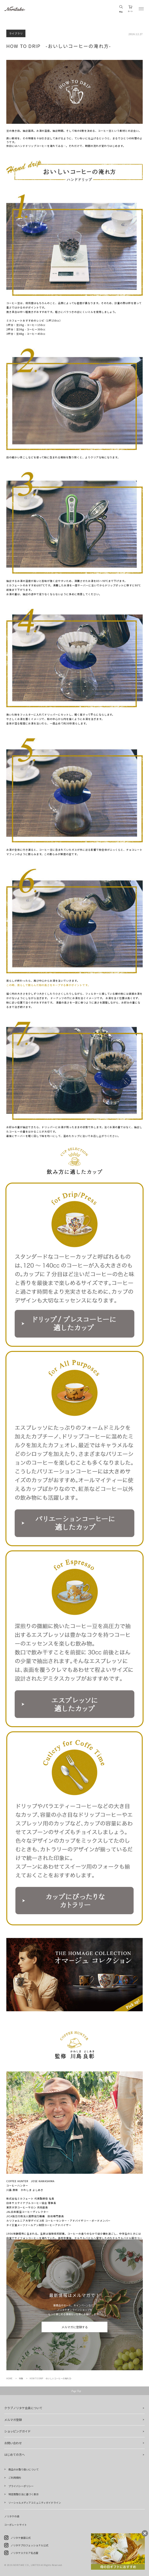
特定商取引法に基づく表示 (23, 2494)
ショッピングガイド (17, 2431)
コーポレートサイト (15, 2524)
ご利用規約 (14, 2477)
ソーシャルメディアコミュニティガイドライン (34, 2502)
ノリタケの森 (11, 2516)
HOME (9, 2378)
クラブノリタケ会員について (23, 2408)
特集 (21, 2378)
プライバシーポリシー (21, 2486)
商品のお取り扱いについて (23, 2469)
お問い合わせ (13, 2443)
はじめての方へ (14, 2454)
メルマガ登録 (13, 2420)
